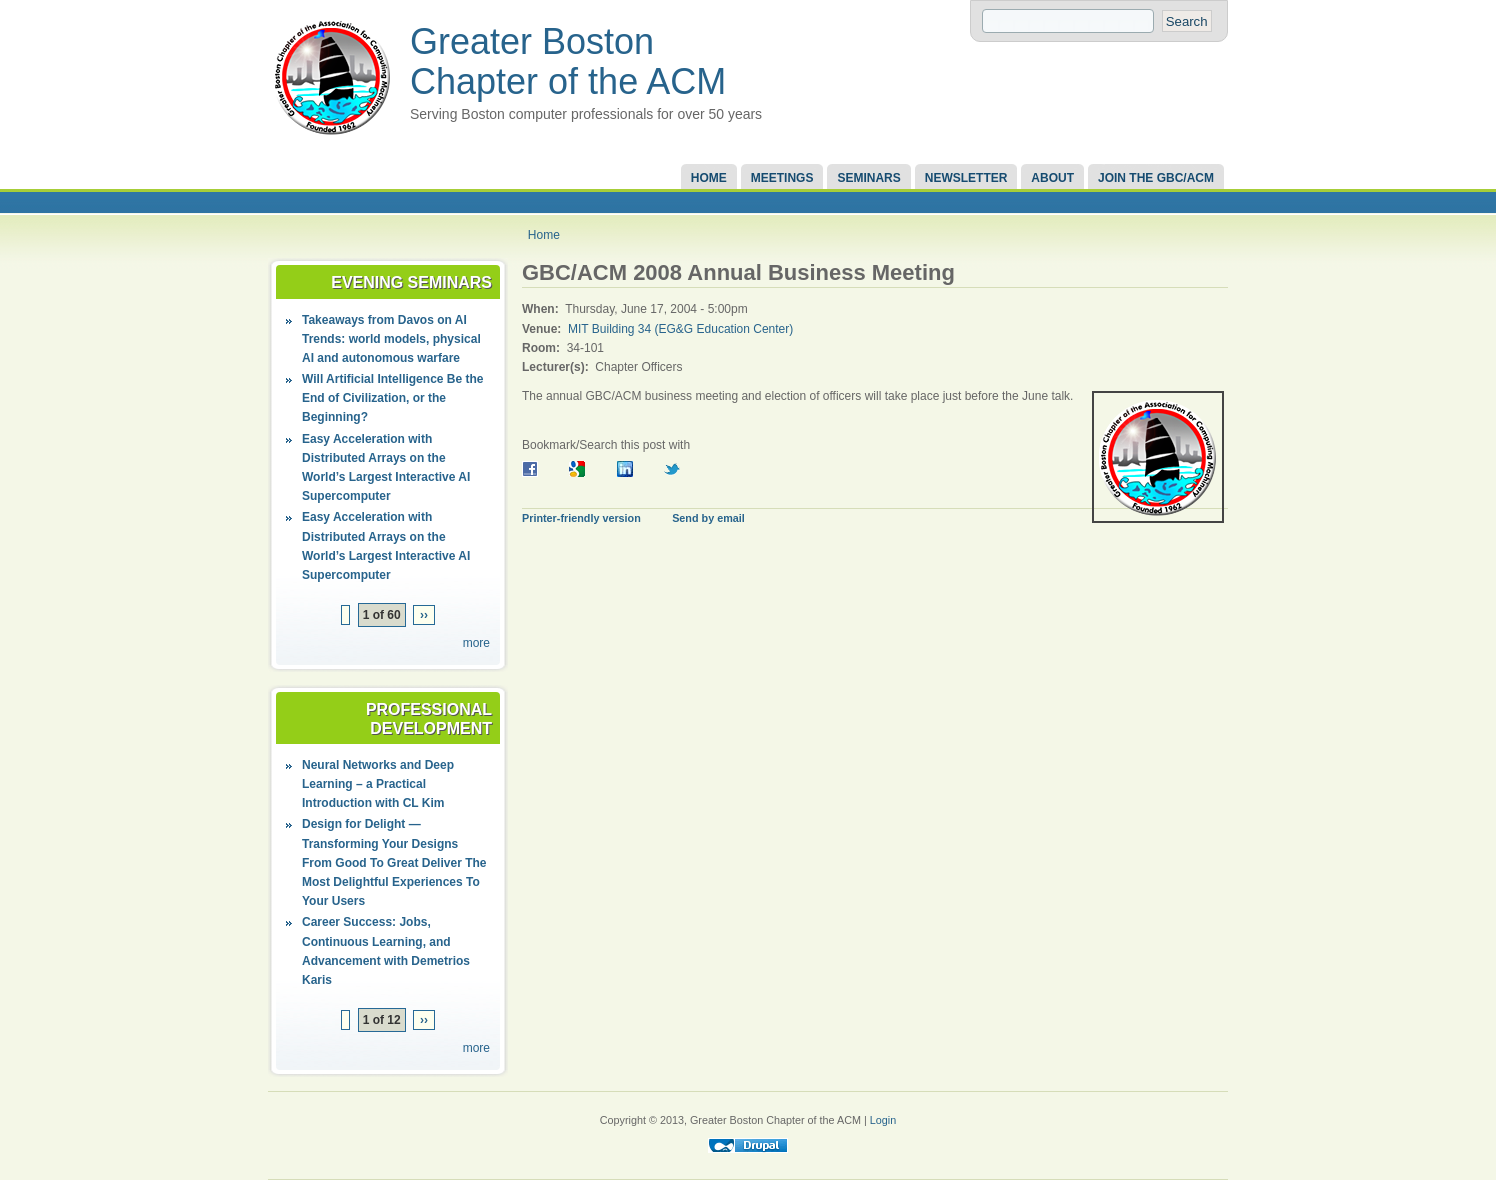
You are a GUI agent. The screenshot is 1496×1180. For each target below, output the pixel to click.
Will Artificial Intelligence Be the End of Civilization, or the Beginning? (392, 398)
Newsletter (966, 178)
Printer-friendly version (581, 518)
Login (883, 1120)
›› (424, 615)
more (476, 643)
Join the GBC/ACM (1156, 178)
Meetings (782, 178)
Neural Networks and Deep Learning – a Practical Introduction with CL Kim (378, 784)
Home (709, 178)
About (1052, 178)
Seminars (868, 178)
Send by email (708, 518)
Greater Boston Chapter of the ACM (568, 61)
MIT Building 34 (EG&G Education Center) (680, 329)
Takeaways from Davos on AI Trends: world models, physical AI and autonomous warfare (391, 339)
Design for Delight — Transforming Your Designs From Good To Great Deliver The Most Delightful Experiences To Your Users (394, 862)
